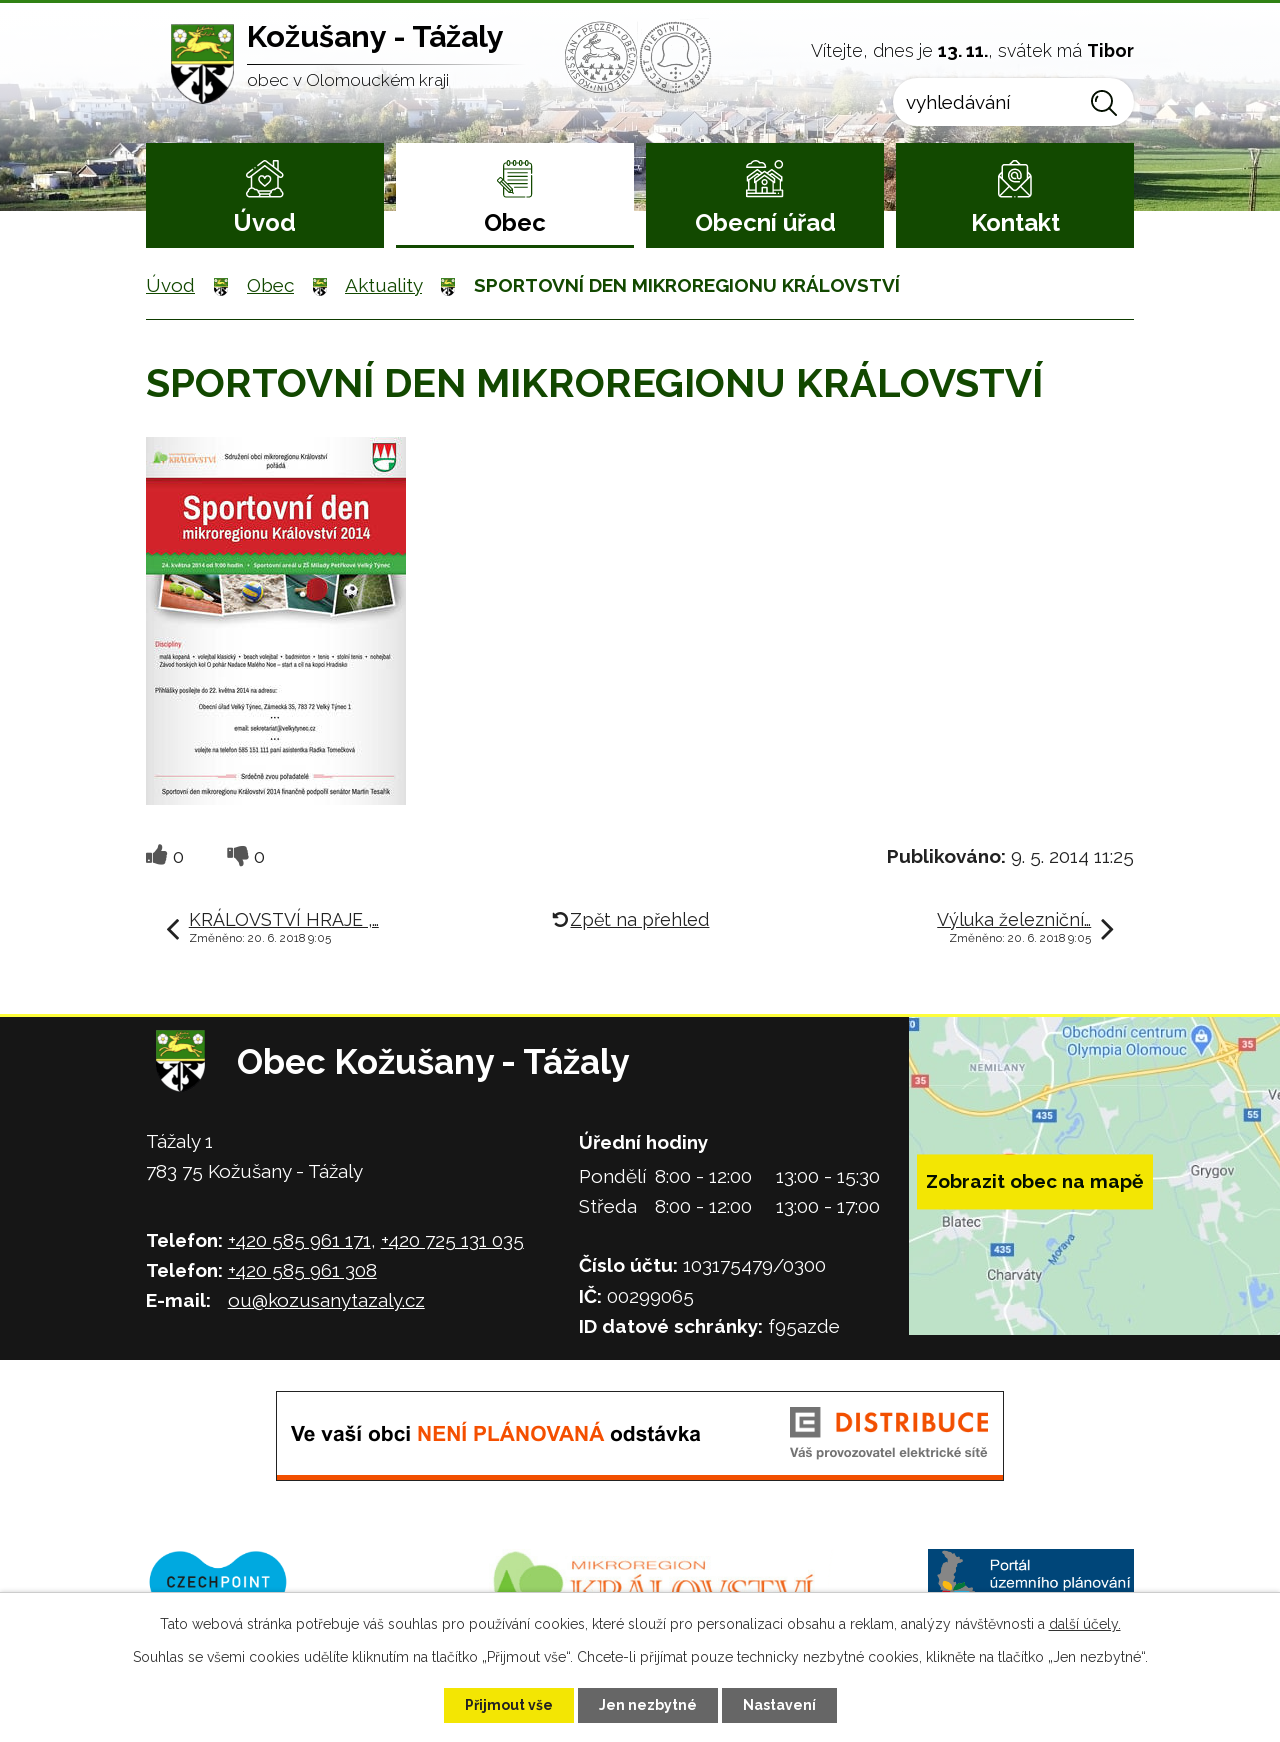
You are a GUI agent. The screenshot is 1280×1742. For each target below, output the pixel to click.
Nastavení (779, 1705)
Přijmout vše (509, 1705)
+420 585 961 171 (299, 1240)
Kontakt (1015, 222)
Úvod (264, 222)
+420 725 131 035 (452, 1240)
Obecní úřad (765, 222)
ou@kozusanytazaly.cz (326, 1300)
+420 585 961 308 (302, 1270)
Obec (515, 222)
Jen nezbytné (648, 1705)
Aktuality (383, 285)
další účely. (1085, 1624)
